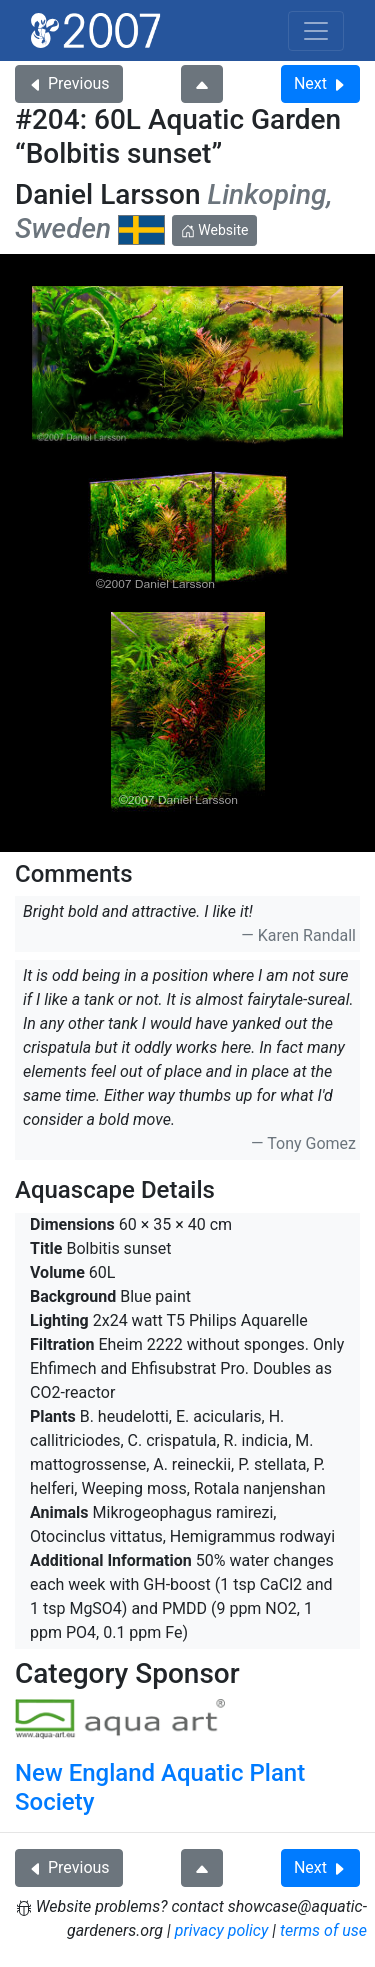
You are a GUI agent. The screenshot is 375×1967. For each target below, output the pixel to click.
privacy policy (222, 1930)
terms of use (323, 1930)
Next (320, 83)
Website (215, 230)
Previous (69, 83)
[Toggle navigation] (316, 31)
